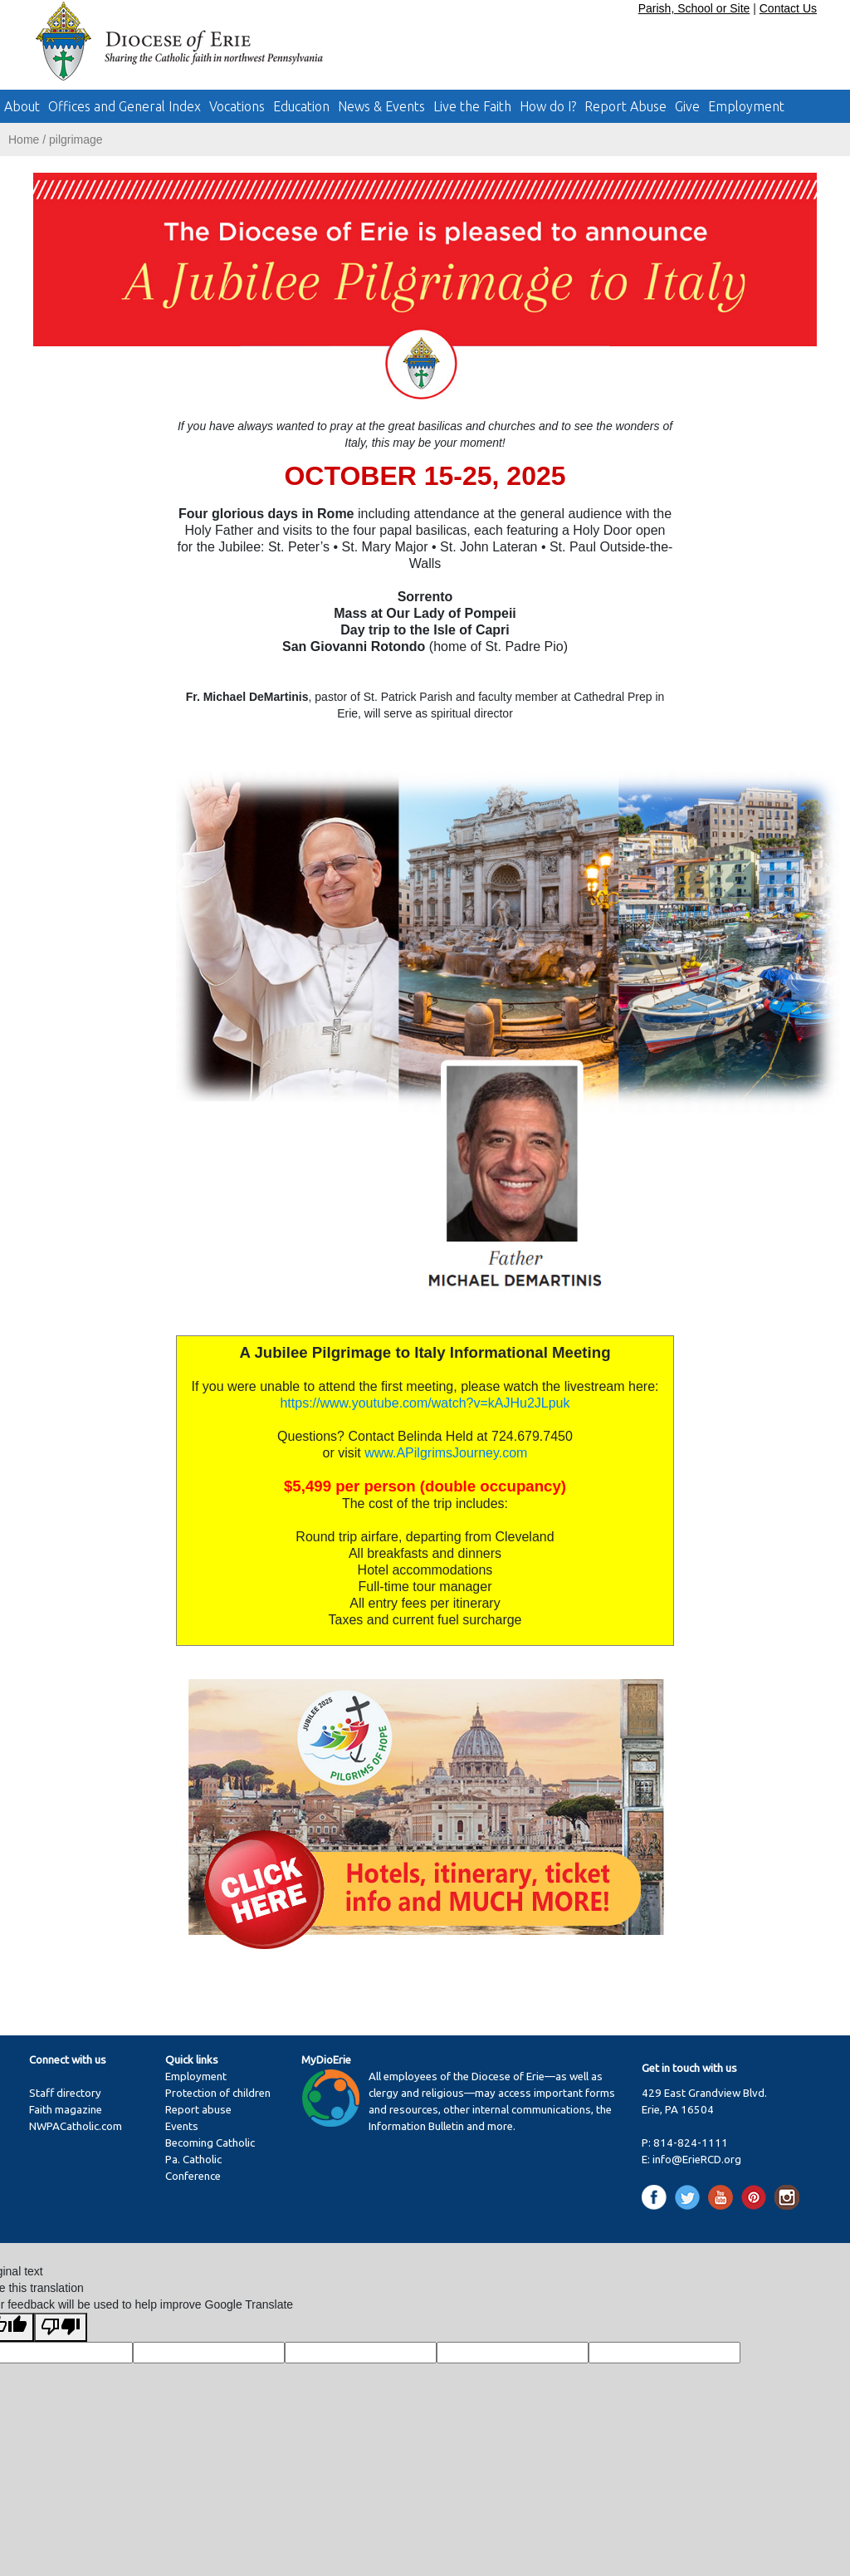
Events (181, 2126)
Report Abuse (625, 106)
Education (301, 106)
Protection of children (218, 2093)
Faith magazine (65, 2109)
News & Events (381, 106)
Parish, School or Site (694, 8)
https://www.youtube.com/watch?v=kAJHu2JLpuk (424, 1403)
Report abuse (198, 2109)
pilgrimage (76, 139)
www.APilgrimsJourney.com (445, 1453)
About (22, 106)
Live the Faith (472, 106)
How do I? (548, 106)
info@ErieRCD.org (696, 2159)
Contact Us (788, 8)
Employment (746, 106)
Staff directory (65, 2093)
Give (687, 106)
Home (23, 139)
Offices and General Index (124, 106)
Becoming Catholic (210, 2143)
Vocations (237, 106)
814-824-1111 (690, 2143)
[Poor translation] (60, 2327)
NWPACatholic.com (75, 2126)
